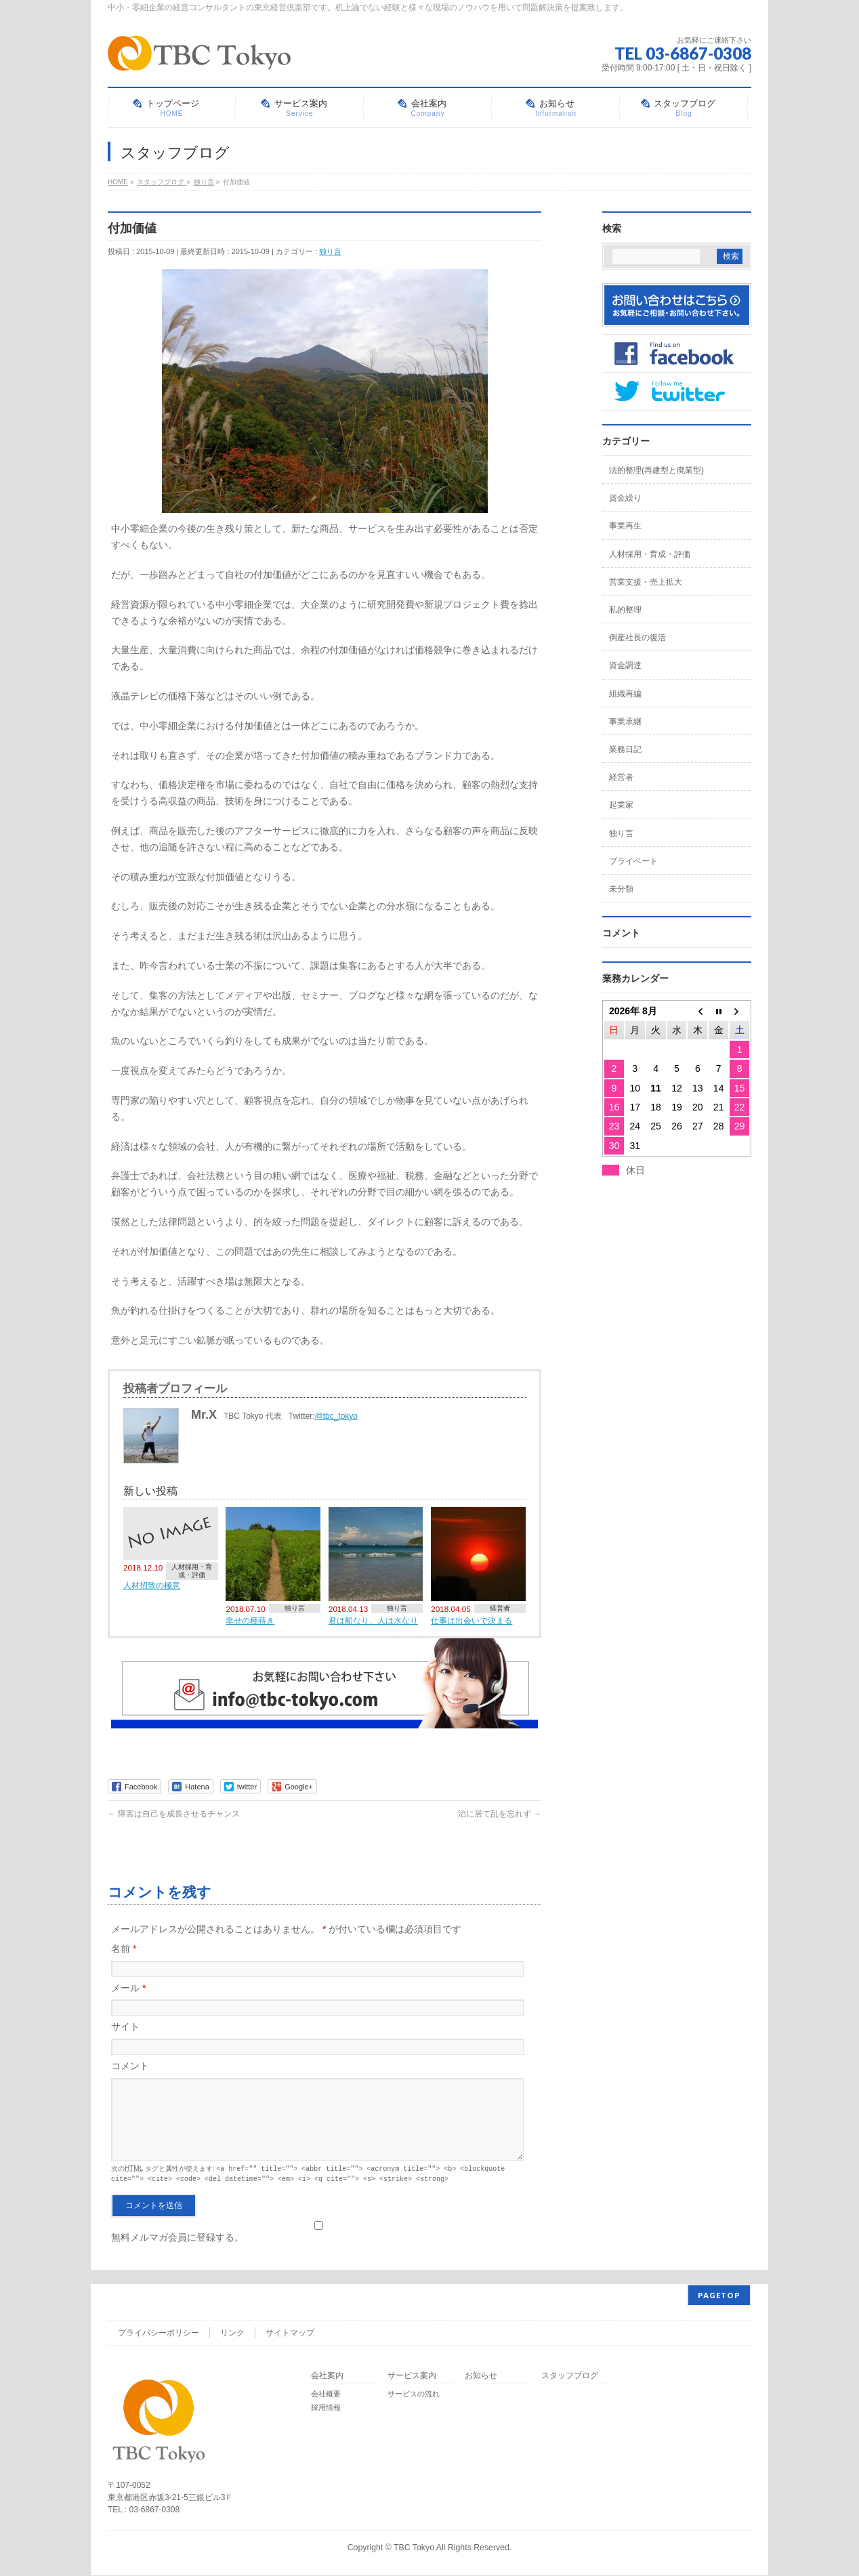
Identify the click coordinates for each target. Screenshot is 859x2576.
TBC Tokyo (414, 2548)
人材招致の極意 (151, 1585)
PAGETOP (719, 2295)
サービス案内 (411, 2376)
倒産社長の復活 (637, 637)
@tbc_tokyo (336, 1416)
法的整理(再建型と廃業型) (656, 470)
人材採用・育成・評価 (191, 1571)
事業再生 (625, 526)
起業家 (621, 805)
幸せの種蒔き (250, 1620)
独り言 (330, 251)
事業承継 (625, 721)
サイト (125, 2026)
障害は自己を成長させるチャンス (174, 1814)
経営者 (500, 1608)
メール (128, 1987)
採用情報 (326, 2408)
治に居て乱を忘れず (499, 1814)
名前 (123, 1948)
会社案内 (327, 2376)
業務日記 (625, 749)
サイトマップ (290, 2333)
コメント (130, 2065)
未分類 (621, 889)
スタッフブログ (569, 2376)
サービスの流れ (413, 2394)
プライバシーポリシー (158, 2333)
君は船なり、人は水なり (373, 1620)
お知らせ (481, 2376)
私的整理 (625, 610)
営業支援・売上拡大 (645, 582)
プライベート (633, 861)
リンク (232, 2333)
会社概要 (326, 2394)
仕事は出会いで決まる (471, 1620)
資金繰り (625, 498)
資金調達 (625, 665)
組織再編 (625, 694)
